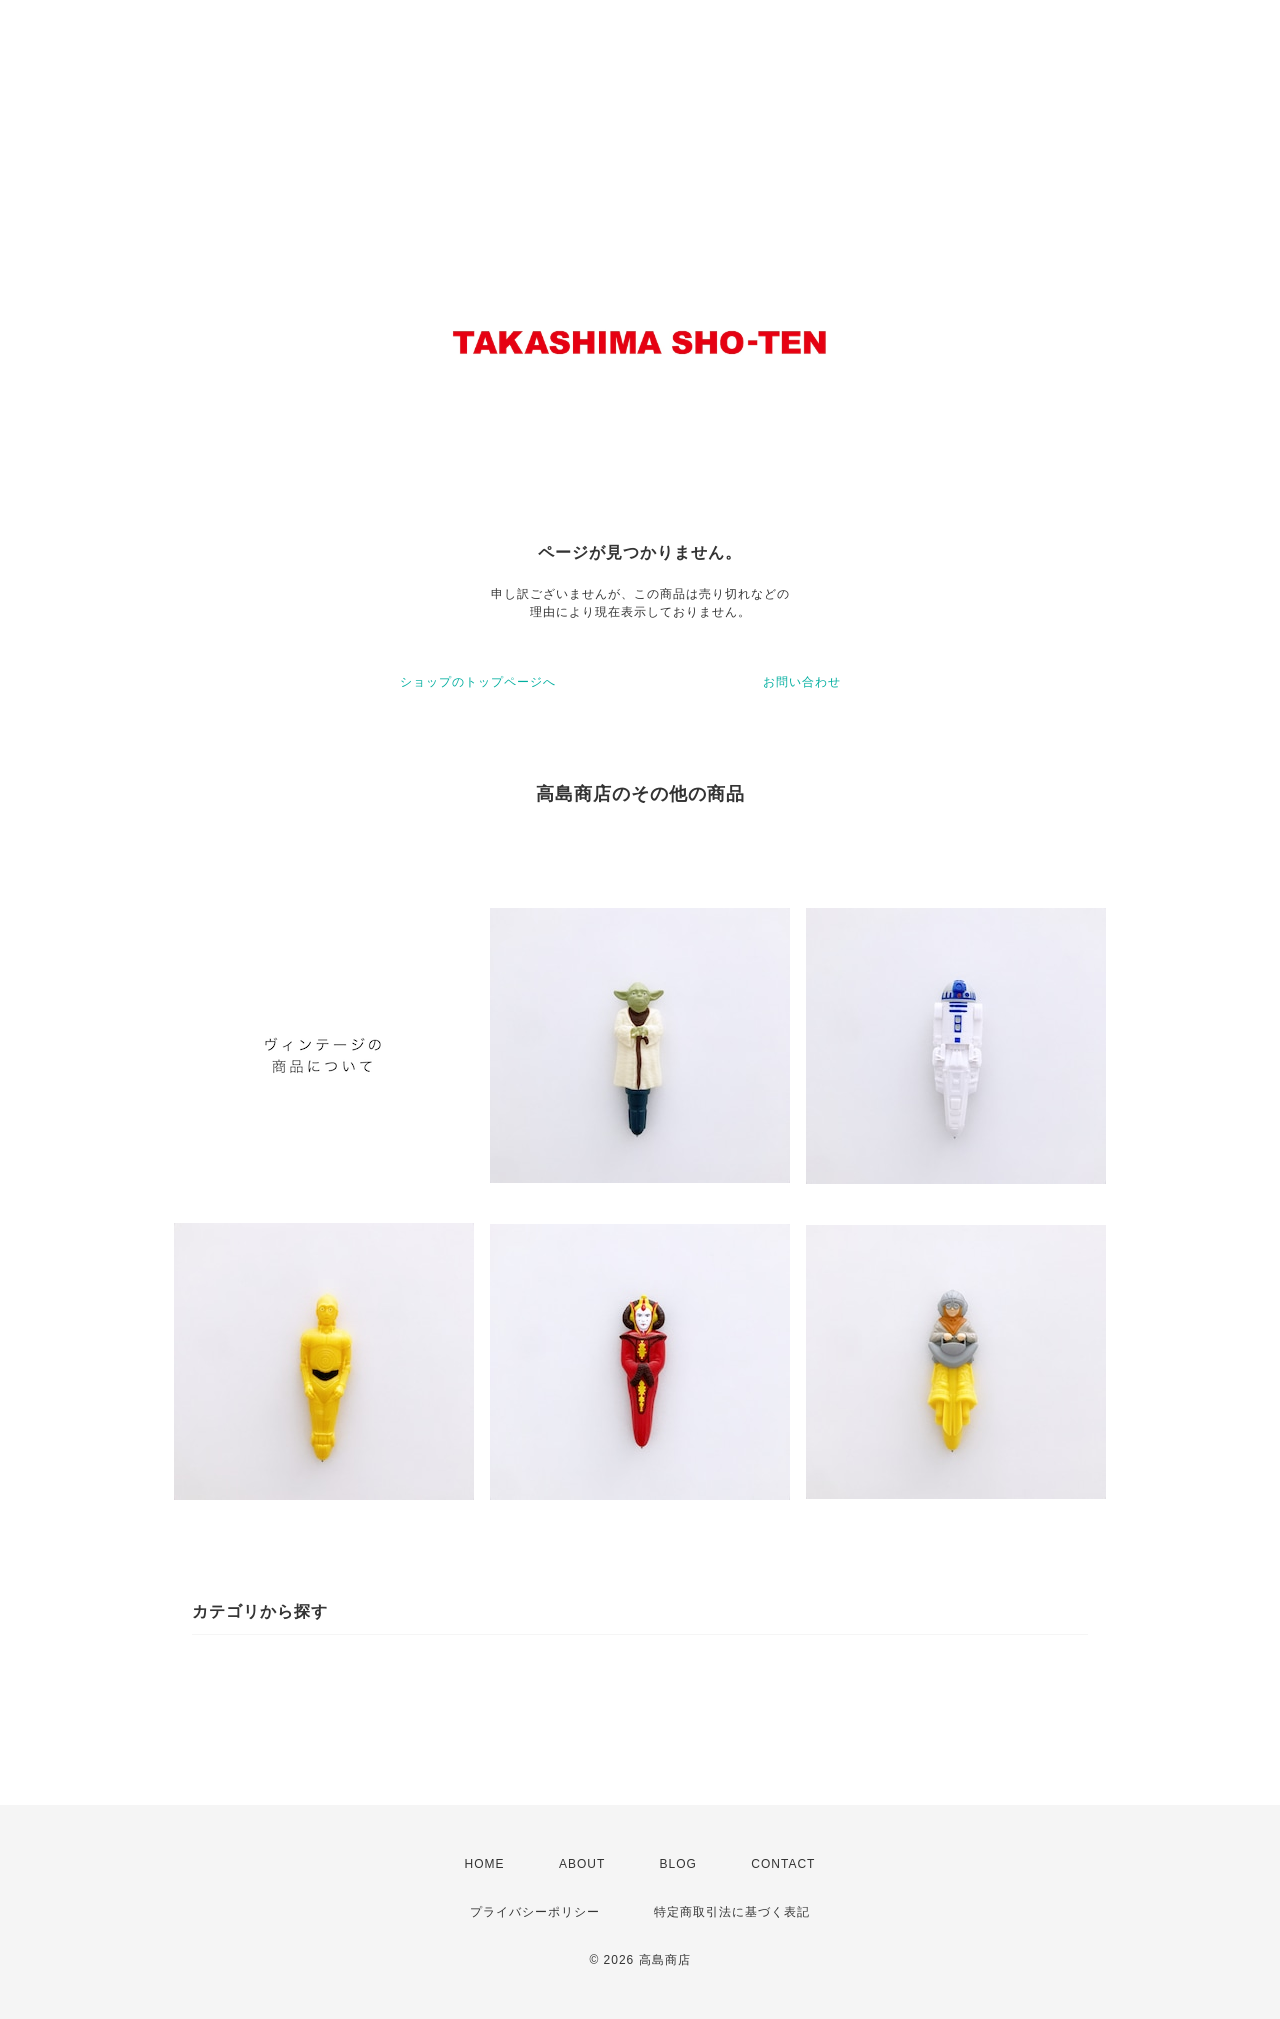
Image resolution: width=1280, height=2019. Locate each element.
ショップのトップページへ (478, 682)
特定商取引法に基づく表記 (732, 1912)
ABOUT (582, 1864)
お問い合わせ (802, 682)
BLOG (678, 1864)
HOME (485, 1864)
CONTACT (783, 1864)
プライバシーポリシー (535, 1912)
